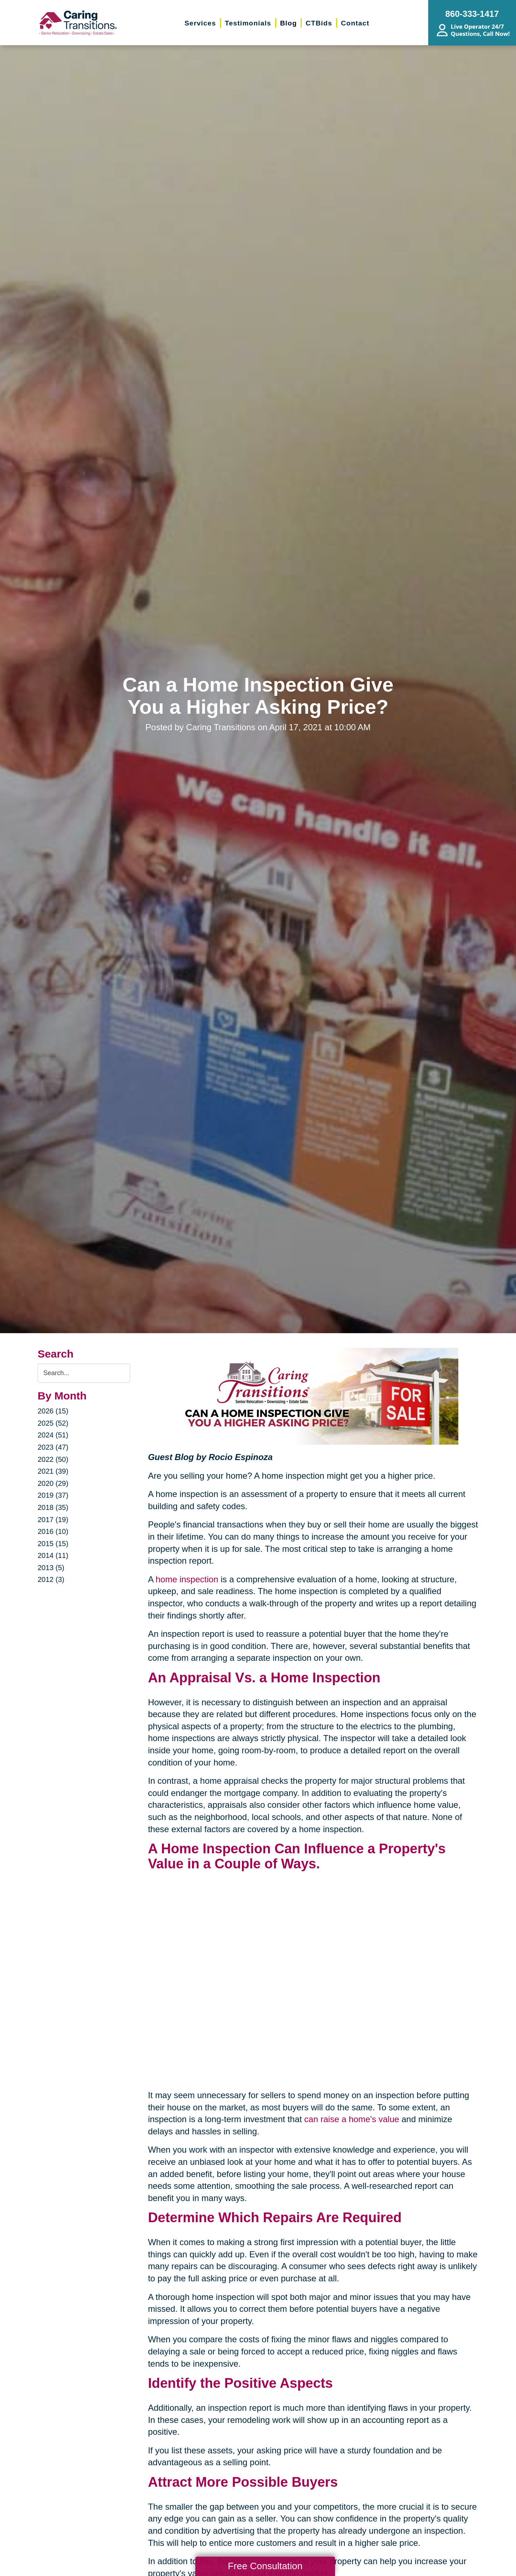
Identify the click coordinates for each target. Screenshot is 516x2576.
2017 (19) (53, 1520)
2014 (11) (53, 1555)
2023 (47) (53, 1447)
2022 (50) (53, 1459)
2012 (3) (51, 1579)
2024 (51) (53, 1435)
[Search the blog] (84, 1373)
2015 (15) (53, 1544)
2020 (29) (53, 1483)
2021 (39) (53, 1471)
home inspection (187, 1579)
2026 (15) (53, 1411)
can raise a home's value (351, 2119)
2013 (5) (51, 1568)
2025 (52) (53, 1423)
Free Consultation (265, 2566)
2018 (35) (53, 1507)
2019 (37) (53, 1495)
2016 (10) (53, 1531)
